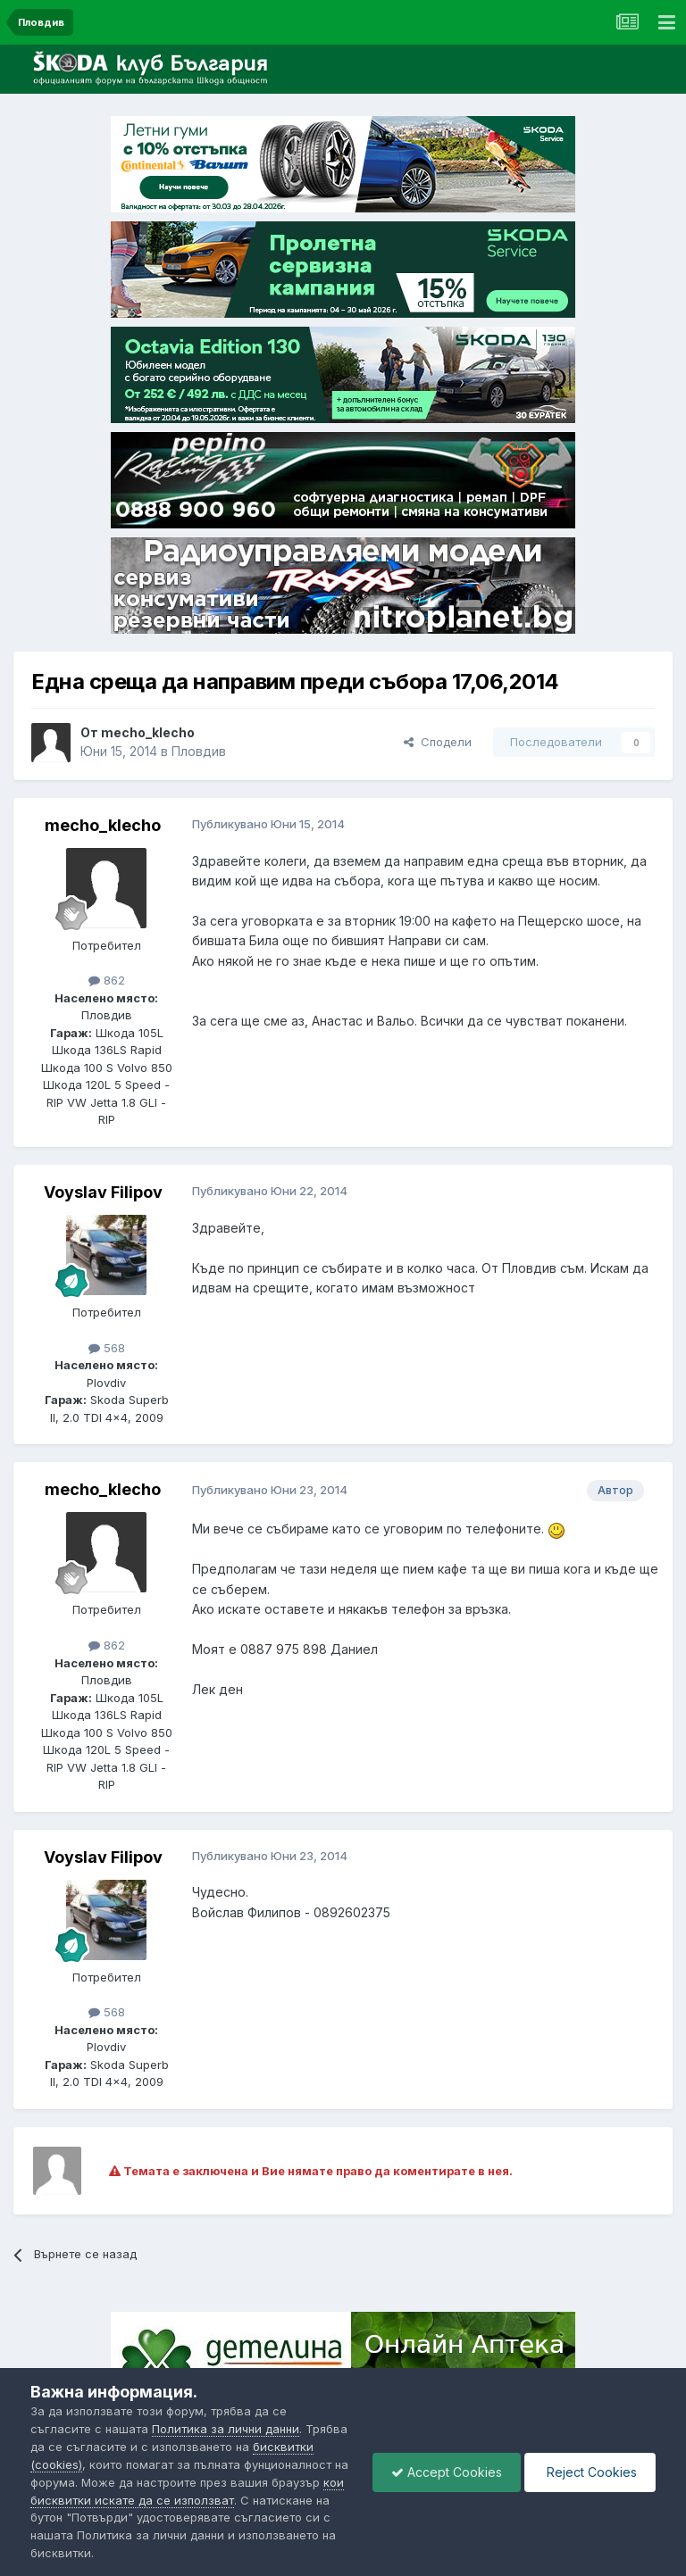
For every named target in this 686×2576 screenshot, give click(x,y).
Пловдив (199, 751)
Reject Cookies (590, 2472)
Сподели (438, 742)
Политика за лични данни (225, 2429)
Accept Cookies (446, 2472)
